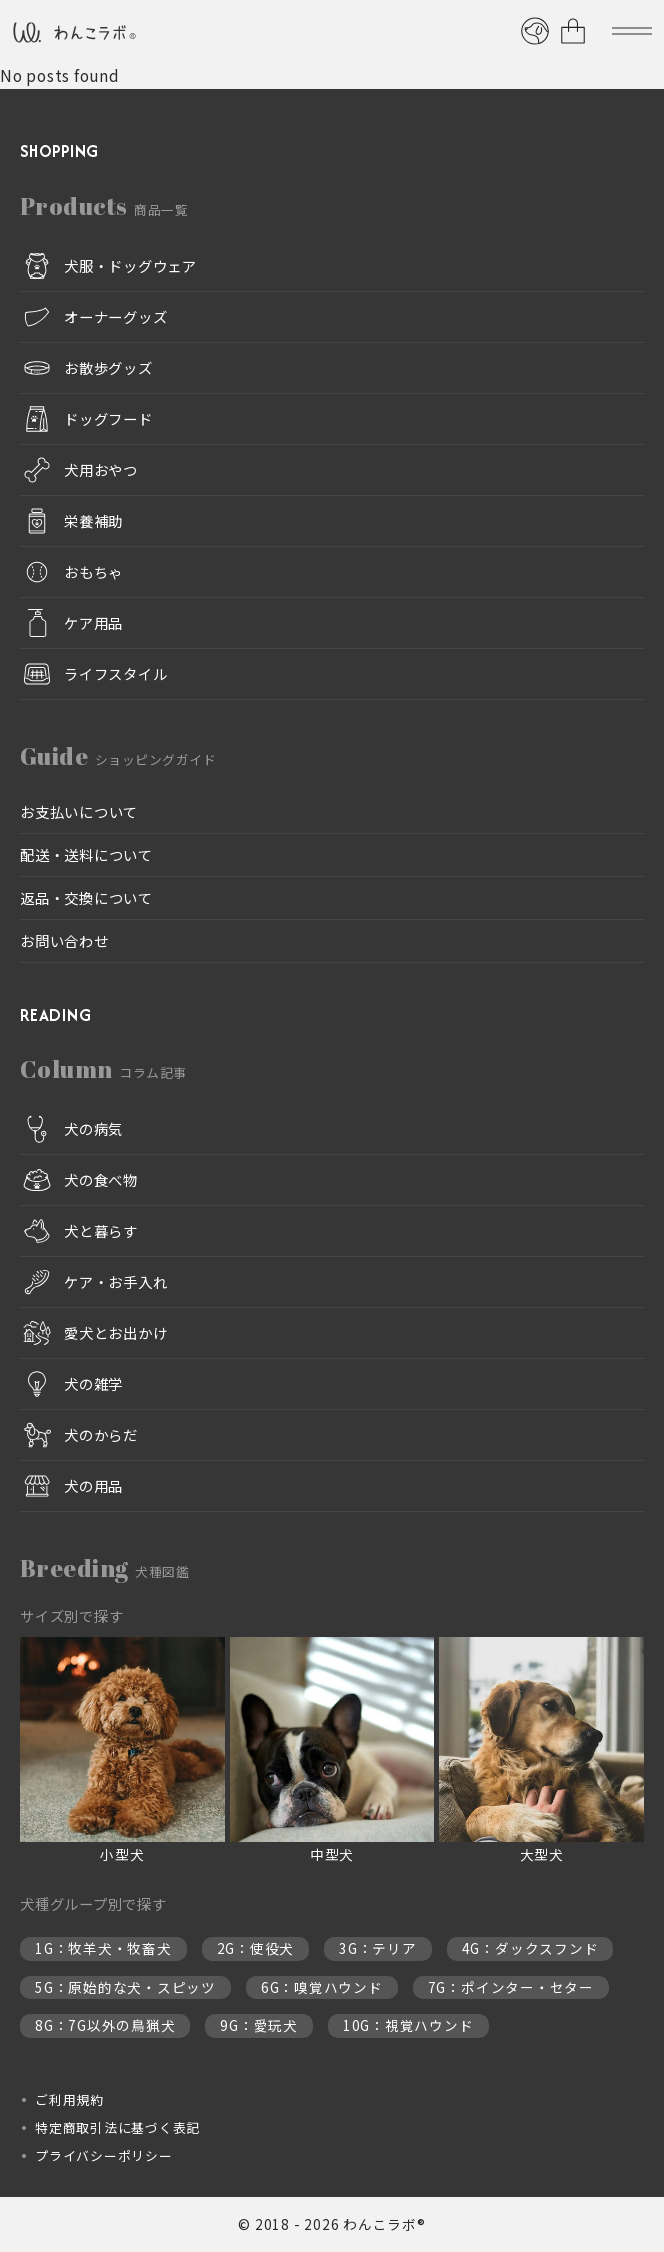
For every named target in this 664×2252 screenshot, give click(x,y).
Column (103, 1069)
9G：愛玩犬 (259, 2025)
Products (104, 206)
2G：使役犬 (256, 1948)
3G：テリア (378, 1948)
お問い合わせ (64, 940)
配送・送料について (86, 854)
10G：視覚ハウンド (408, 2025)
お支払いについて (79, 811)
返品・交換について (86, 897)
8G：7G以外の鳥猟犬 (105, 2025)
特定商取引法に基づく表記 (117, 2127)
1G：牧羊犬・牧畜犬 (103, 1948)
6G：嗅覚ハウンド (322, 1987)
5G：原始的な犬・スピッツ (125, 1987)
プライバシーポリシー (104, 2155)
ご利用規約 (69, 2099)
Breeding (104, 1568)
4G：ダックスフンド (530, 1948)
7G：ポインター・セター (511, 1987)
